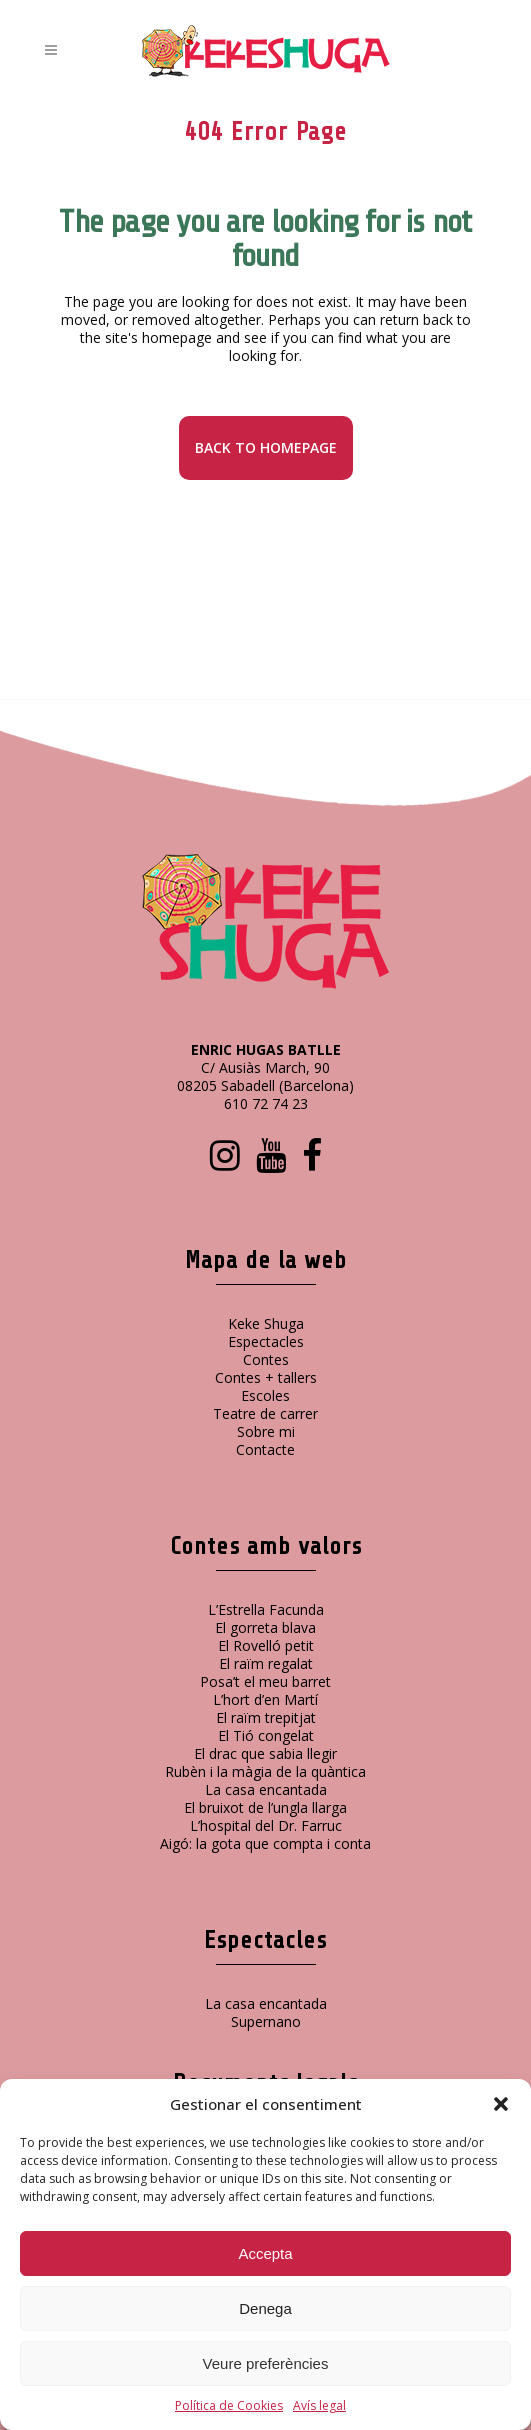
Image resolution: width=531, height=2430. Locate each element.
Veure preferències (266, 2363)
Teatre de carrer (265, 1413)
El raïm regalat (266, 1663)
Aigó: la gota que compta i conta (265, 1843)
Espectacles (266, 1341)
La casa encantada (266, 1789)
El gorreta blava (265, 1627)
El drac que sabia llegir (265, 1753)
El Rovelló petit (266, 1645)
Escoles (265, 1395)
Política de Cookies (229, 2405)
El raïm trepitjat (266, 1717)
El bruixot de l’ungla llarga (265, 1807)
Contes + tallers (266, 1377)
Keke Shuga (266, 1323)
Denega (265, 2308)
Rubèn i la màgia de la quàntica (265, 1771)
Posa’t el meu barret (265, 1681)
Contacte (265, 1449)
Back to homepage (266, 447)
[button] (501, 2104)
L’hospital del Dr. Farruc (266, 1825)
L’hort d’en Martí (265, 1699)
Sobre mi (266, 1431)
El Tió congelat (266, 1735)
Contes (266, 1359)
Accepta (265, 2253)
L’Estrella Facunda (266, 1609)
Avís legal (319, 2405)
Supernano (266, 2021)
